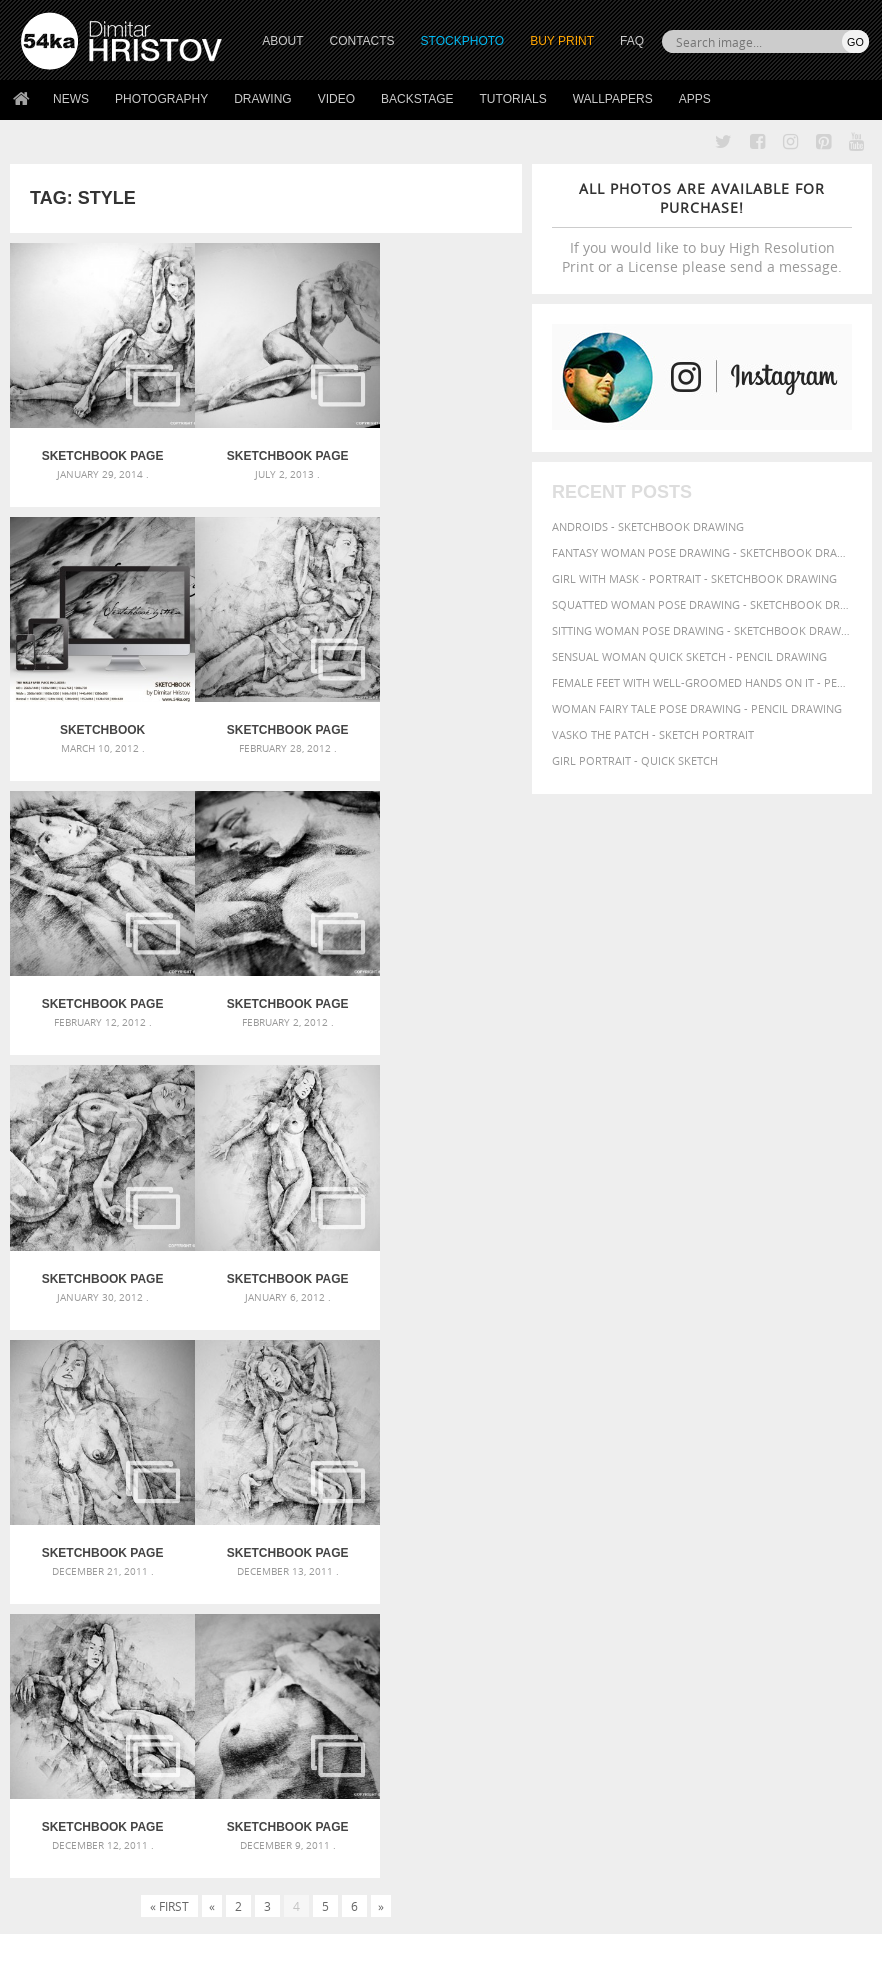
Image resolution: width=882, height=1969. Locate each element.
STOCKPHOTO (463, 41)
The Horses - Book (73, 1804)
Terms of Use (297, 1946)
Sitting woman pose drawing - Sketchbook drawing (702, 630)
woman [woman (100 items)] (717, 1614)
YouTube (487, 1834)
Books (250, 1779)
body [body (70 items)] (614, 1523)
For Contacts (271, 1829)
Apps (695, 99)
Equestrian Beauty (229, 1900)
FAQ (632, 41)
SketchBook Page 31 (436, 701)
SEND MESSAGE (773, 1784)
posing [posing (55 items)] (647, 1597)
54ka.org (186, 1946)
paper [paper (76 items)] (616, 1578)
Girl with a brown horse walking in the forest (440, 1532)
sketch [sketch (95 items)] (734, 1596)
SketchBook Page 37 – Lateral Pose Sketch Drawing (266, 442)
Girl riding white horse (379, 1580)
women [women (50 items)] (766, 1616)
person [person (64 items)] (735, 1579)
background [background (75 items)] (639, 1503)
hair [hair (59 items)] (787, 1543)
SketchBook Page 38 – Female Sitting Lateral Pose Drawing (95, 442)
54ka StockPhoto (71, 1754)
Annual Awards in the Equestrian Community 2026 (440, 1484)
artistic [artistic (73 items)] (705, 1484)
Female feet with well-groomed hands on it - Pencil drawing (702, 682)
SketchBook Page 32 (265, 701)
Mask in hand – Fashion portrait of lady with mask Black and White (153, 1529)
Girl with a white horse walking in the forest (440, 1508)
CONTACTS (362, 41)
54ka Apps (48, 1829)
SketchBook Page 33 (95, 701)
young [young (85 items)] (809, 1615)
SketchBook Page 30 (95, 961)
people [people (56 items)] (692, 1579)
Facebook (491, 1756)
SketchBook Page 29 (265, 961)
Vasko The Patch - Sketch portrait (653, 734)
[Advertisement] (445, 1373)
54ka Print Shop (66, 1729)
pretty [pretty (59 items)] (687, 1597)
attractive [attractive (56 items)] (761, 1485)
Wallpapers (613, 99)
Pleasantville (350, 1556)
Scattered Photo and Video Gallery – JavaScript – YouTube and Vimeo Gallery (153, 1505)
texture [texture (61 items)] (620, 1616)
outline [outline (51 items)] (830, 1562)
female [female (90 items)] (622, 1542)
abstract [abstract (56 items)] (621, 1485)
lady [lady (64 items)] (752, 1562)
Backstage (417, 99)
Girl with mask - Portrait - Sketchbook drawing (694, 578)
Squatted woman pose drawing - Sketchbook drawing (702, 604)
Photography (161, 99)
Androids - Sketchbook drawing (648, 526)
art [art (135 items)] (662, 1483)
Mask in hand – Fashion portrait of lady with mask (153, 1553)
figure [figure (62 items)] (668, 1543)
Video (336, 99)
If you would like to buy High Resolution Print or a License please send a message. (702, 227)
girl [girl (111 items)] (706, 1541)
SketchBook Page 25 (265, 1221)
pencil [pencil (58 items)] (654, 1579)
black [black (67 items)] (819, 1503)
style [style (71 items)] (812, 1596)
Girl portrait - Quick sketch (635, 760)
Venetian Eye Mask (348, 1900)
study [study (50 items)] (777, 1597)
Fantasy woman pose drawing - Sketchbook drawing (702, 552)
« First (169, 1300)
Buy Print (562, 41)
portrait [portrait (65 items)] (829, 1578)
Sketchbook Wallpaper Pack (436, 442)
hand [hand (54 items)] (815, 1543)
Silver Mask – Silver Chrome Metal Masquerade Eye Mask (153, 1577)
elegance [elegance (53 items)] (785, 1524)
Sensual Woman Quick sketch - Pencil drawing (689, 656)
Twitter (486, 1730)
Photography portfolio (93, 1779)
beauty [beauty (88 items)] (776, 1503)
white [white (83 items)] (666, 1615)
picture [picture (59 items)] (780, 1579)
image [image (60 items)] (719, 1562)
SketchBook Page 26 (95, 1221)
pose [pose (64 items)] (612, 1597)
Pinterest (490, 1808)
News (71, 99)
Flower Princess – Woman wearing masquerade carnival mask (153, 1601)
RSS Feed (437, 1900)
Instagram (493, 1782)
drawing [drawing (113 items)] (722, 1522)
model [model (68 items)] (788, 1561)
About (249, 1729)
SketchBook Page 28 (436, 961)
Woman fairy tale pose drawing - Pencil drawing (697, 708)
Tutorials (513, 99)
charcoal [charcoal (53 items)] (659, 1524)
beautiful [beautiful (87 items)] (717, 1503)
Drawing (263, 99)
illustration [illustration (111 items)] (648, 1560)
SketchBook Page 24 (436, 1221)
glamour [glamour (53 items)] (749, 1543)
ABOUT (282, 41)
